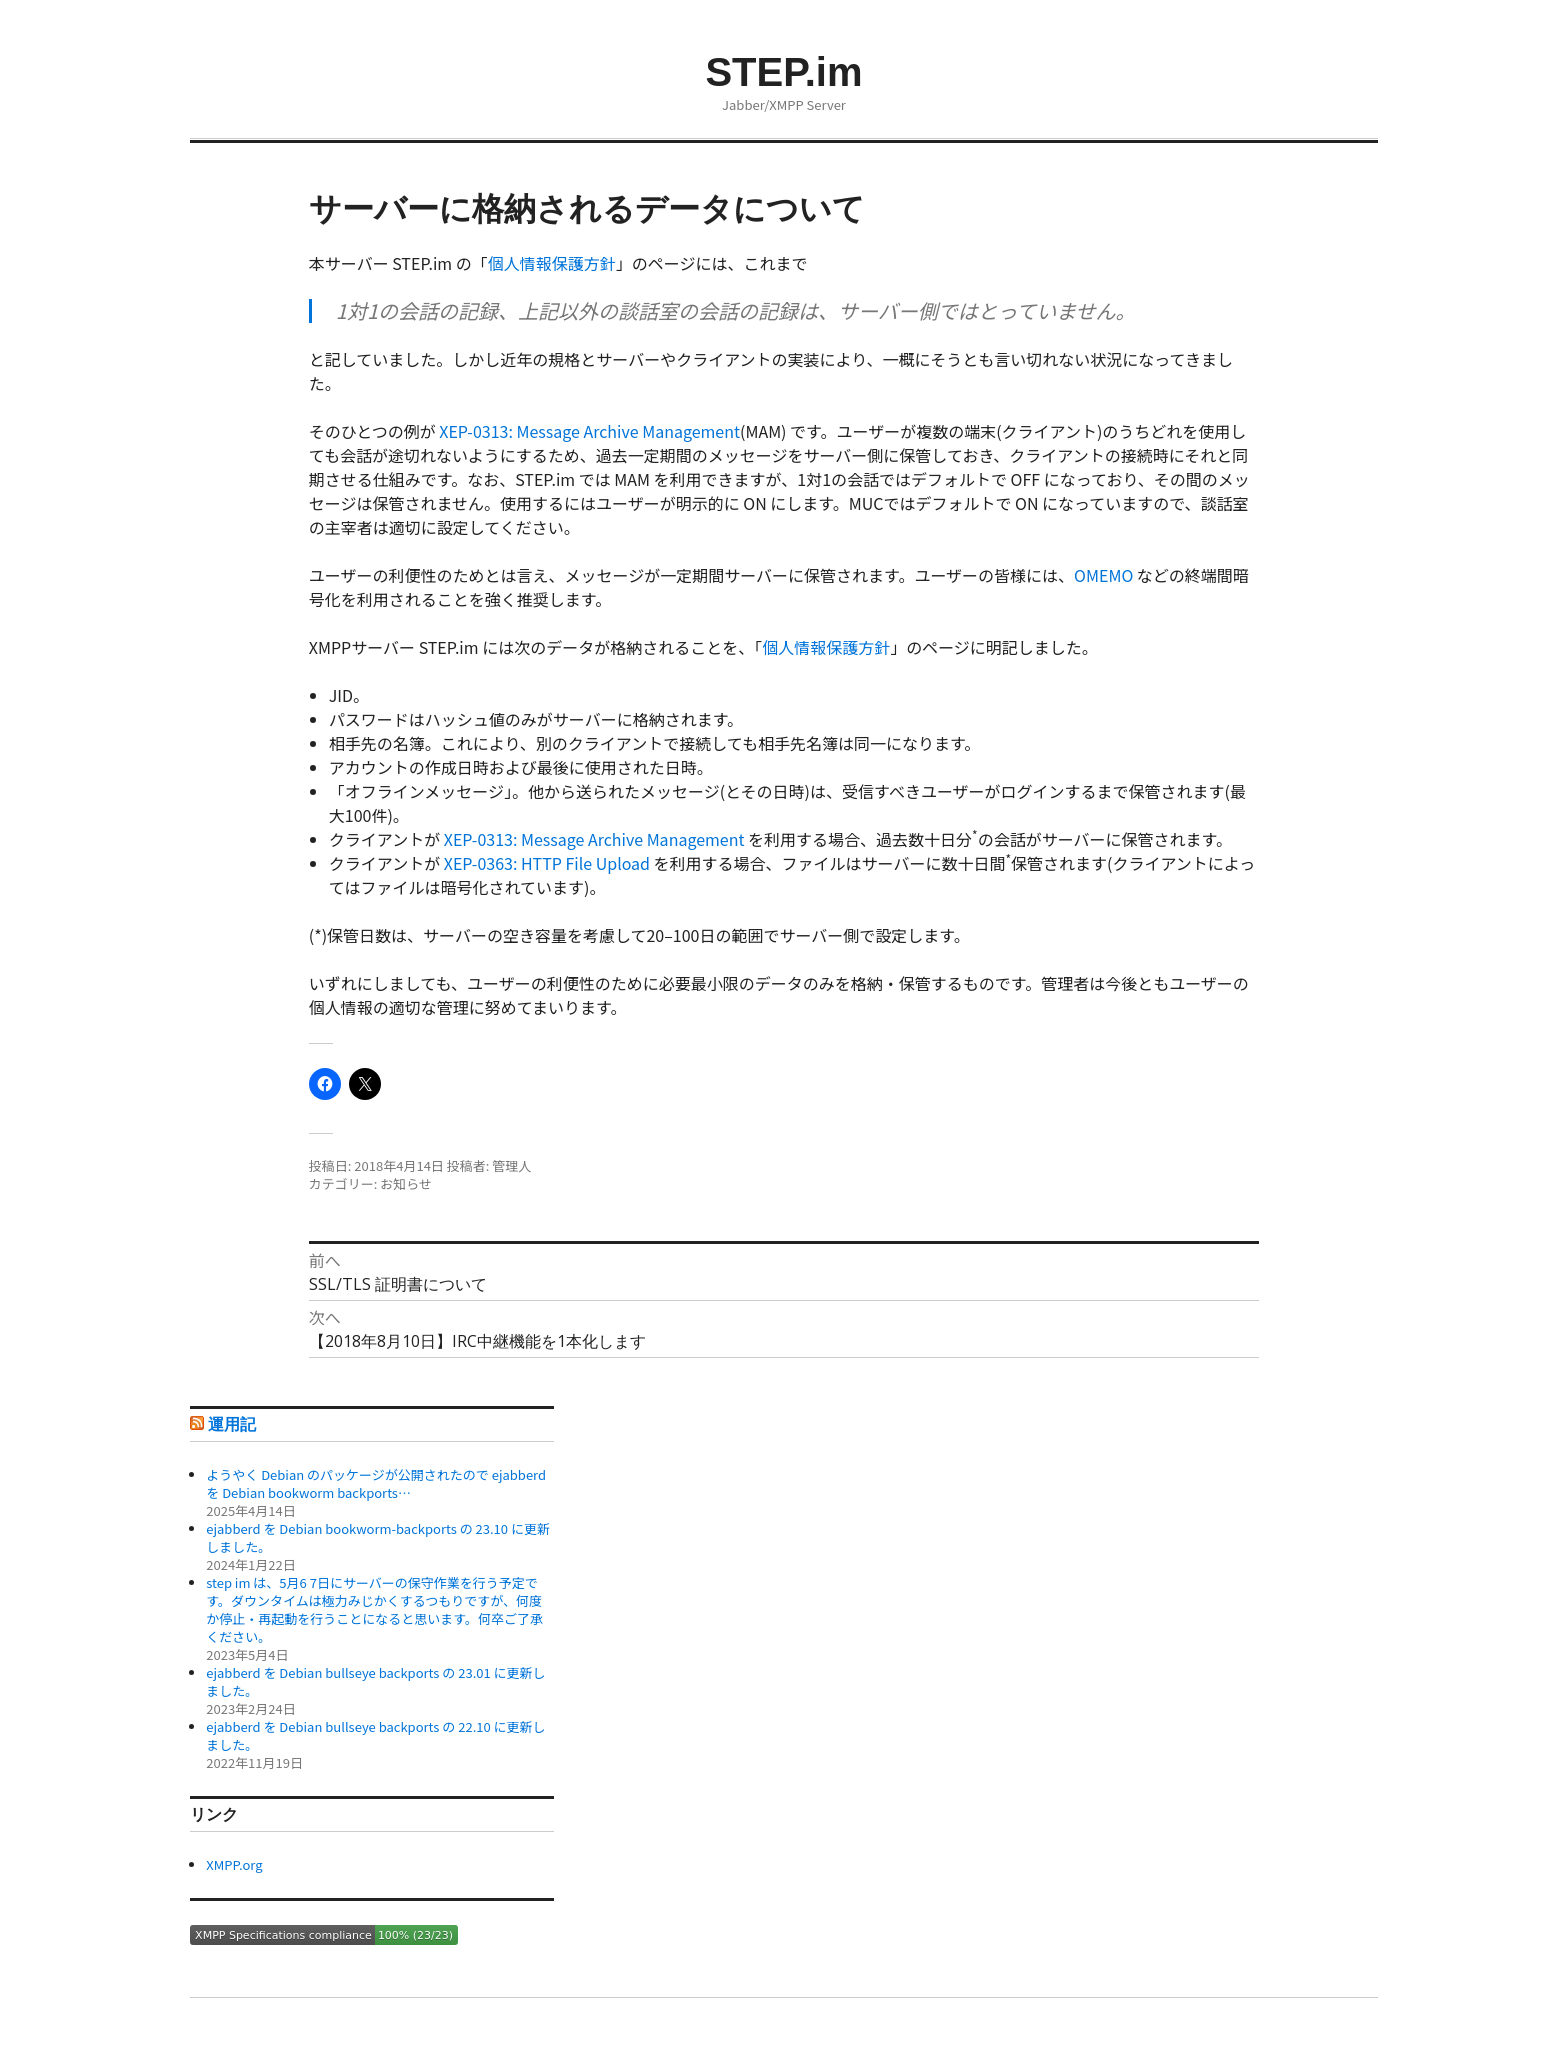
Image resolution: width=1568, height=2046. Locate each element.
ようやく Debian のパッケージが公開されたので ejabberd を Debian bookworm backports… (376, 1483)
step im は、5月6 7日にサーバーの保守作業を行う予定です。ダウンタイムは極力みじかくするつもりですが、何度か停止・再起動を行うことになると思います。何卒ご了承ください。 (374, 1609)
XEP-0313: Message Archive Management (589, 431)
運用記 (232, 1424)
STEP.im (783, 72)
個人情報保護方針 (552, 263)
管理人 (511, 1165)
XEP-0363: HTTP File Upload (547, 863)
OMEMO (1103, 575)
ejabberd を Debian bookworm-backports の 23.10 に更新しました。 (378, 1537)
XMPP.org (234, 1864)
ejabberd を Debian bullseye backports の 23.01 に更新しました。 (375, 1681)
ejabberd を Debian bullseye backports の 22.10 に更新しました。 (375, 1735)
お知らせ (406, 1183)
